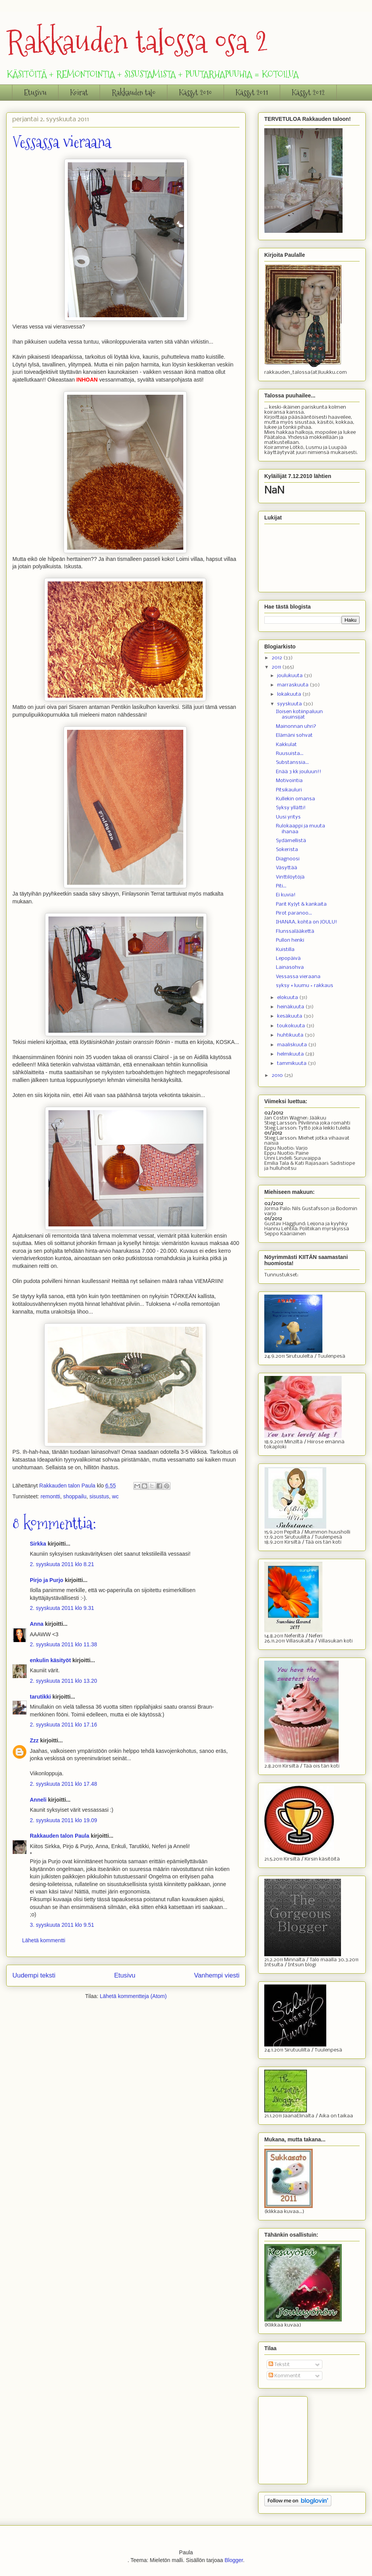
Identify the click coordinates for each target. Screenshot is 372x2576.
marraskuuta (293, 685)
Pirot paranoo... (294, 913)
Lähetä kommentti (43, 1940)
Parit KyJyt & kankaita (301, 904)
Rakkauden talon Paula (59, 1836)
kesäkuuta (290, 1016)
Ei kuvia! (286, 895)
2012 (277, 657)
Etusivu (35, 92)
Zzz (34, 1740)
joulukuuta (290, 675)
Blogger (233, 2560)
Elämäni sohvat (294, 735)
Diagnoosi (288, 859)
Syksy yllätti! (291, 807)
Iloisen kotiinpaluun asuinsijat (299, 714)
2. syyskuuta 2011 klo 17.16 (63, 1724)
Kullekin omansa (295, 798)
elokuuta (288, 997)
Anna (36, 1624)
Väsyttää (286, 867)
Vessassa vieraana (298, 976)
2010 (278, 1075)
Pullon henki (290, 940)
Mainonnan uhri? (296, 726)
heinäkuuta (291, 1006)
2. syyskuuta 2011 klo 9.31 (62, 1608)
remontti (50, 1496)
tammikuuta (292, 1063)
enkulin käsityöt (50, 1660)
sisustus (99, 1496)
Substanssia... (292, 762)
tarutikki (40, 1697)
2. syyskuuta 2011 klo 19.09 (63, 1820)
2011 (277, 667)
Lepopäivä (288, 958)
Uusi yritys (288, 817)
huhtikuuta (291, 1035)
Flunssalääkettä (295, 931)
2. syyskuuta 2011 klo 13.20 (63, 1681)
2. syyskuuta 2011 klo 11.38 (63, 1644)
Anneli (38, 1800)
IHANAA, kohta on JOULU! (306, 922)
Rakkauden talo (133, 92)
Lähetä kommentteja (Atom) (133, 1996)
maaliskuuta (292, 1044)
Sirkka (38, 1544)
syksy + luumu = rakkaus (304, 985)
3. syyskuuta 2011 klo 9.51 (62, 1925)
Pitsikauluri (289, 790)
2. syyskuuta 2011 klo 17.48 (63, 1784)
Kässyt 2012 (308, 92)
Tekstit (279, 2364)
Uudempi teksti (33, 1975)
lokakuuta (289, 694)
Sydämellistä (291, 840)
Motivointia (289, 780)
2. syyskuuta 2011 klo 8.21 (62, 1564)
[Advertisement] (303, 2438)
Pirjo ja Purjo (46, 1580)
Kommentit (285, 2375)
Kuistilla (285, 949)
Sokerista (287, 849)
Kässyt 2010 (195, 92)
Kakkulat (286, 744)
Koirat (79, 92)
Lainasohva (290, 967)
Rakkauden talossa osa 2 (137, 41)
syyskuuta (290, 704)
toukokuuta (291, 1025)
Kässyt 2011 (252, 92)
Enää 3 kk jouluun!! (298, 771)
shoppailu (74, 1496)
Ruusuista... (289, 753)
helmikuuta (291, 1054)
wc (115, 1496)
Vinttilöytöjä (290, 877)
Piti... (281, 886)
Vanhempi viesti (216, 1975)
